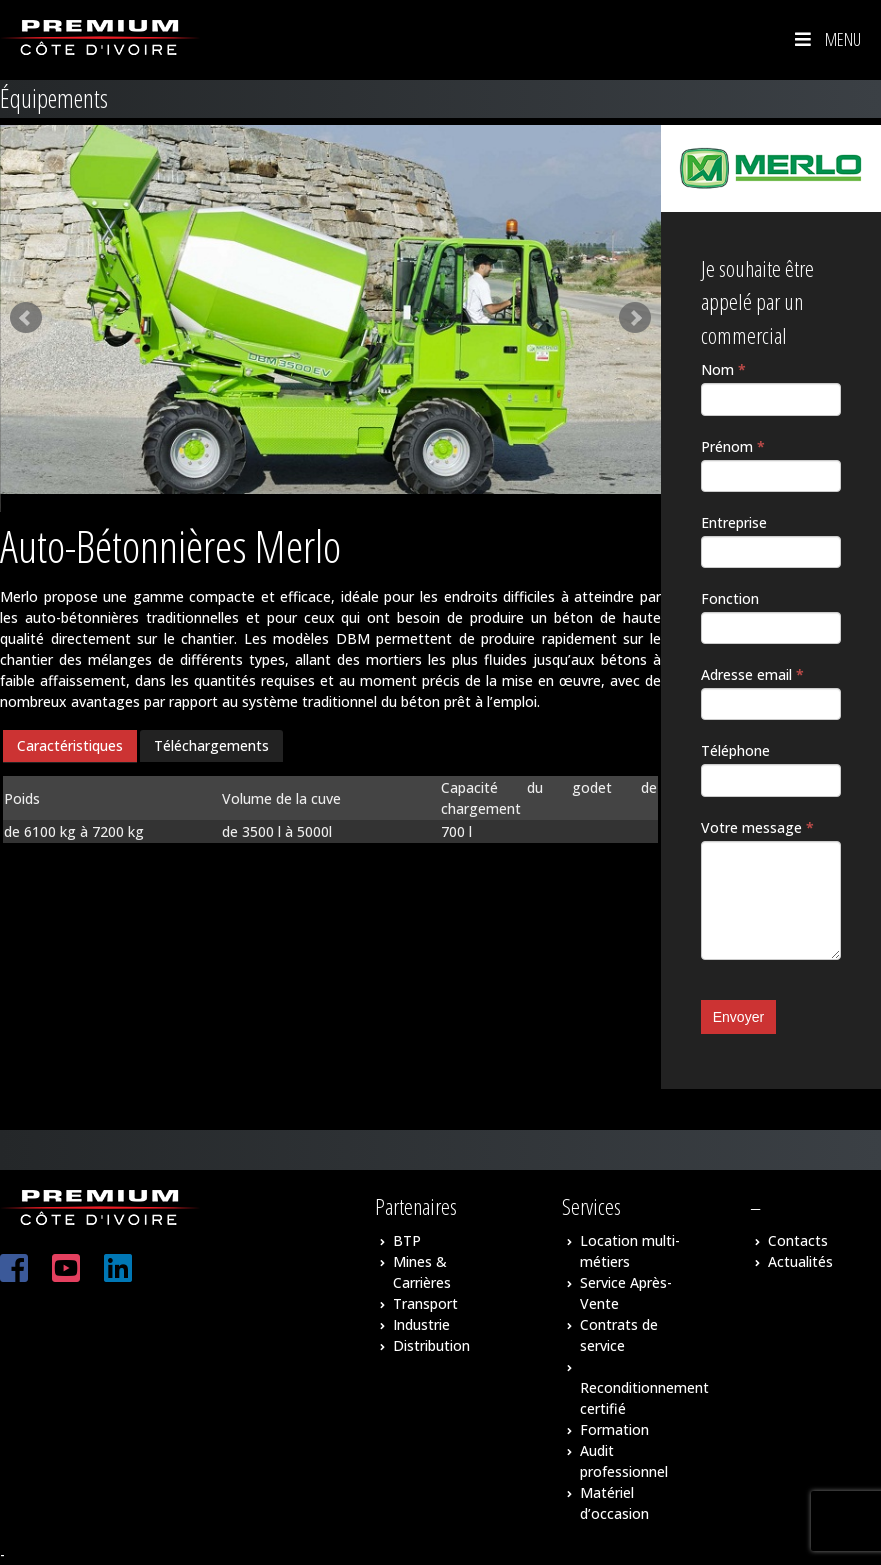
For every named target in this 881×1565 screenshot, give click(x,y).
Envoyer (738, 1017)
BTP (407, 1240)
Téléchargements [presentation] (211, 745)
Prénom (733, 446)
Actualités (800, 1261)
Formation (614, 1429)
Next (635, 318)
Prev (26, 318)
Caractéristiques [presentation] (70, 745)
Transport (425, 1303)
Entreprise (734, 522)
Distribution (431, 1345)
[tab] (70, 746)
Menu (826, 39)
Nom (723, 369)
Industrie (421, 1324)
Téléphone (735, 750)
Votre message (757, 827)
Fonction (730, 598)
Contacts (798, 1240)
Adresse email (752, 674)
